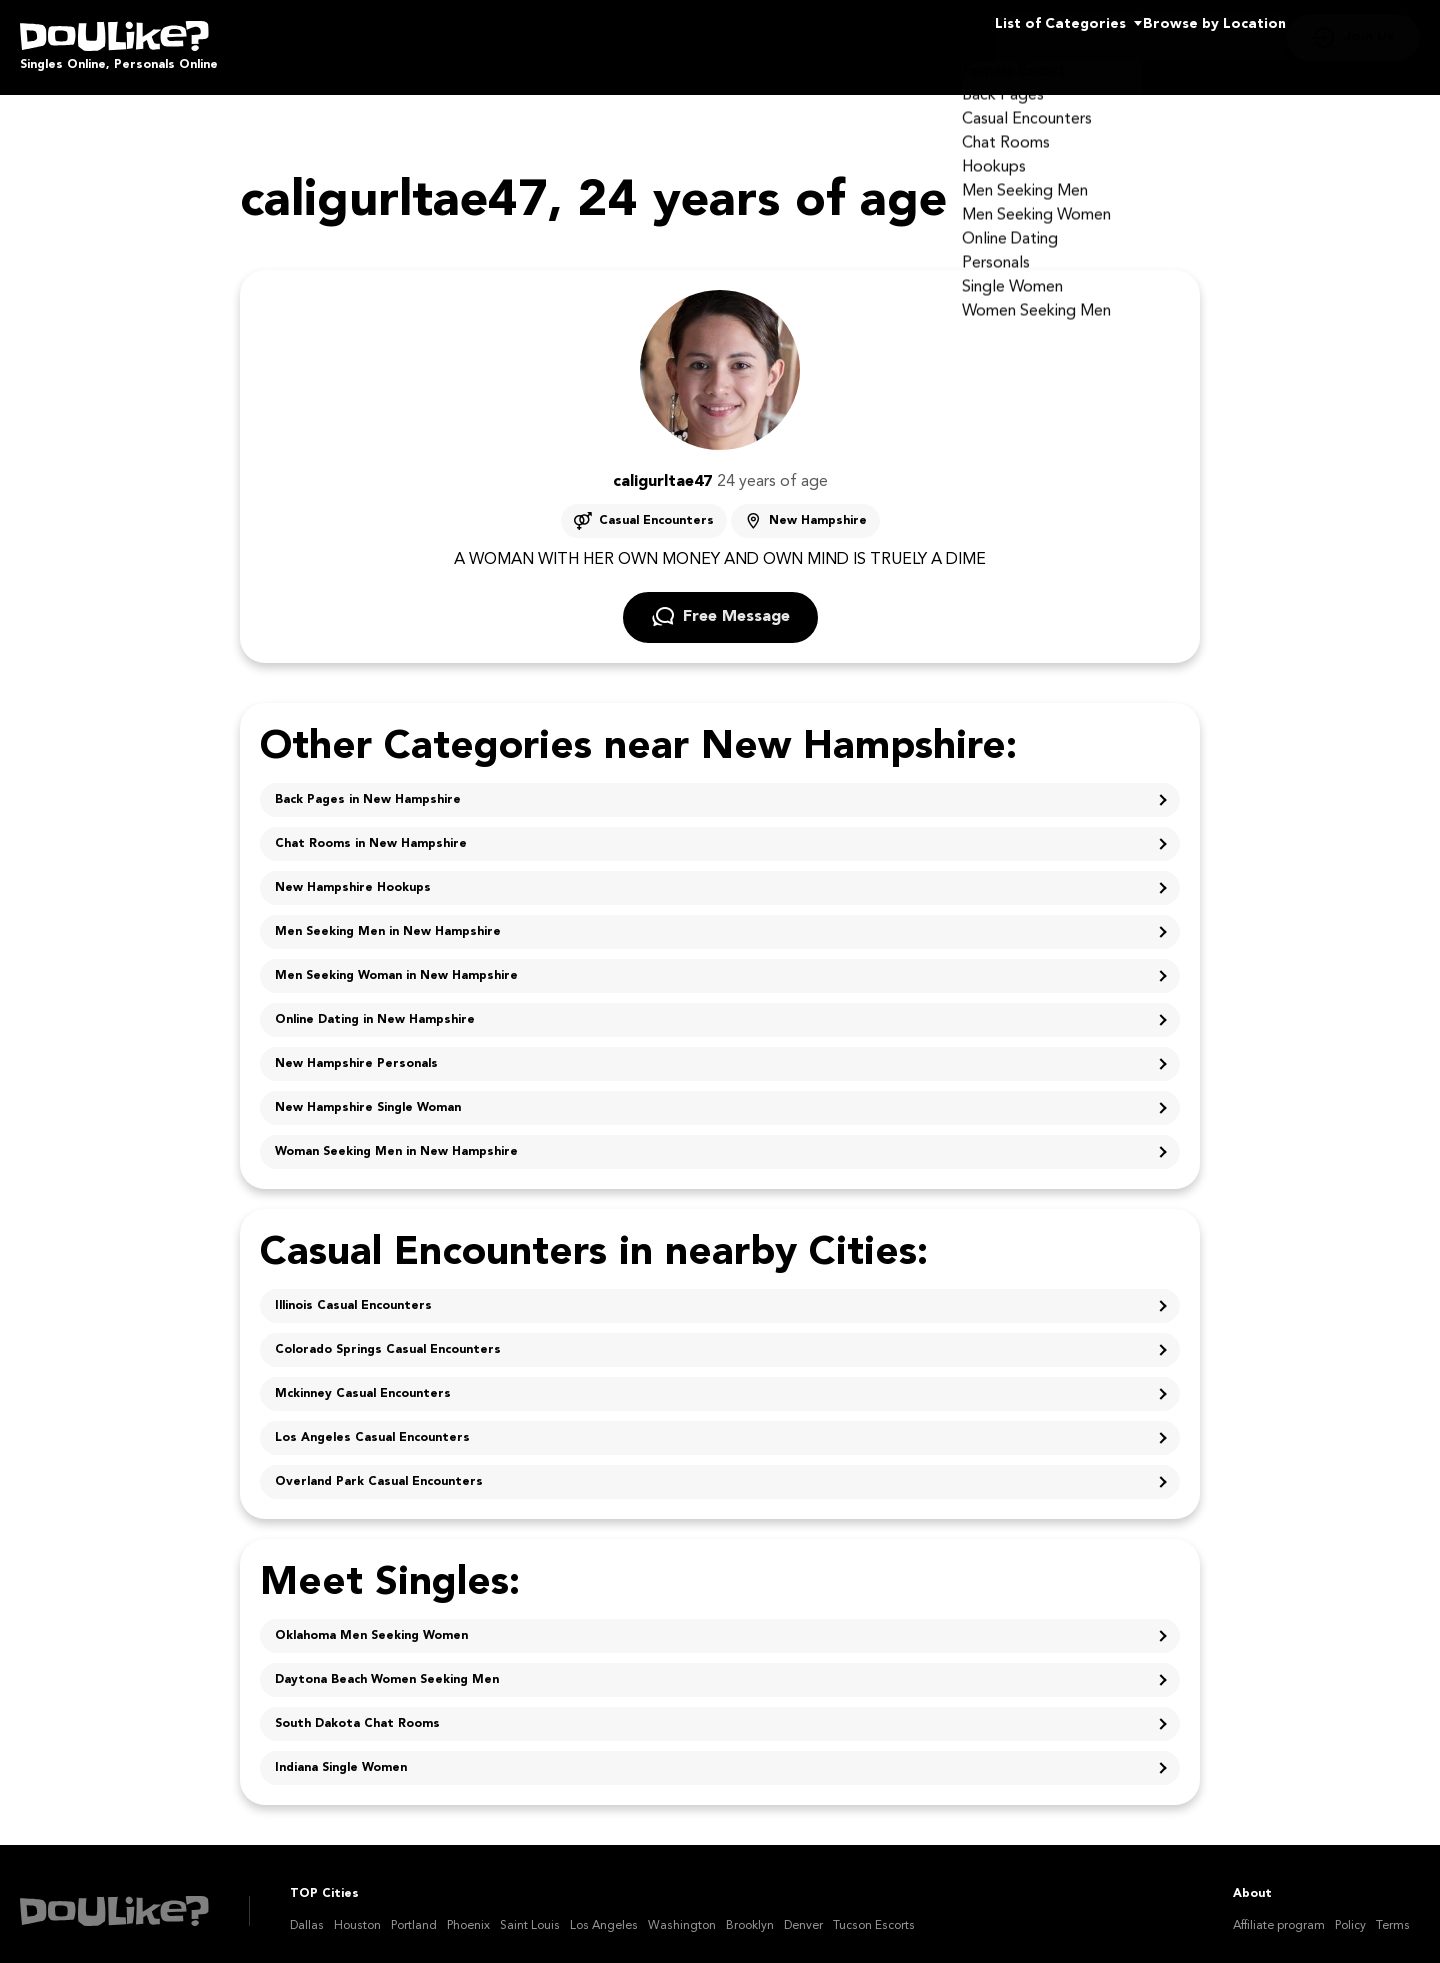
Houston (357, 1912)
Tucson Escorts (874, 1912)
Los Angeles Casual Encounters (372, 1424)
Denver (803, 1912)
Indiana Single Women (341, 1754)
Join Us (1369, 40)
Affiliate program (1279, 1912)
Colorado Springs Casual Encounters (388, 1336)
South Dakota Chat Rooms (357, 1710)
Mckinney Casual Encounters (363, 1380)
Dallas (307, 1912)
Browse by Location (1178, 40)
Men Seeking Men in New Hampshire (388, 918)
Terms (1393, 1912)
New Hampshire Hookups (353, 874)
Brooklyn (750, 1912)
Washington (682, 1912)
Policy (1350, 1912)
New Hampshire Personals (356, 1050)
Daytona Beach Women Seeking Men (387, 1666)
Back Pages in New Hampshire (368, 786)
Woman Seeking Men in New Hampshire (396, 1138)
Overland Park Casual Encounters (379, 1468)
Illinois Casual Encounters (353, 1292)
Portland (414, 1912)
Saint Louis (530, 1912)
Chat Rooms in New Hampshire (371, 830)
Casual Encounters (656, 507)
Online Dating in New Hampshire (375, 1006)
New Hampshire (818, 507)
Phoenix (468, 1912)
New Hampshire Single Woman (368, 1094)
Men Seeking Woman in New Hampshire (396, 962)
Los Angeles (604, 1912)
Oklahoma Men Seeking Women (371, 1622)
